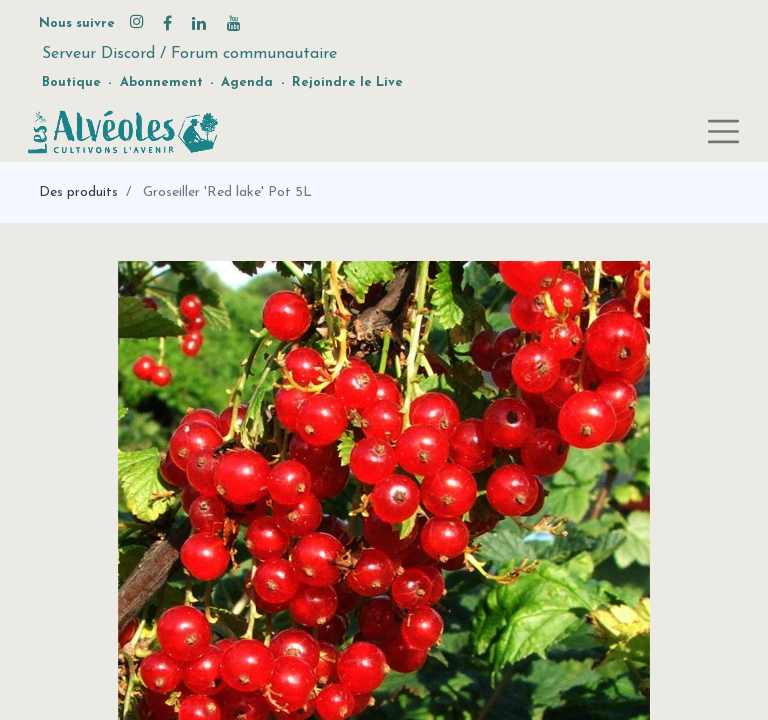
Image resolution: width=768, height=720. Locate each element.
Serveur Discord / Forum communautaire (189, 54)
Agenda (247, 82)
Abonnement (161, 82)
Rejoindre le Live (347, 82)
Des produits (78, 192)
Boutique (71, 82)
